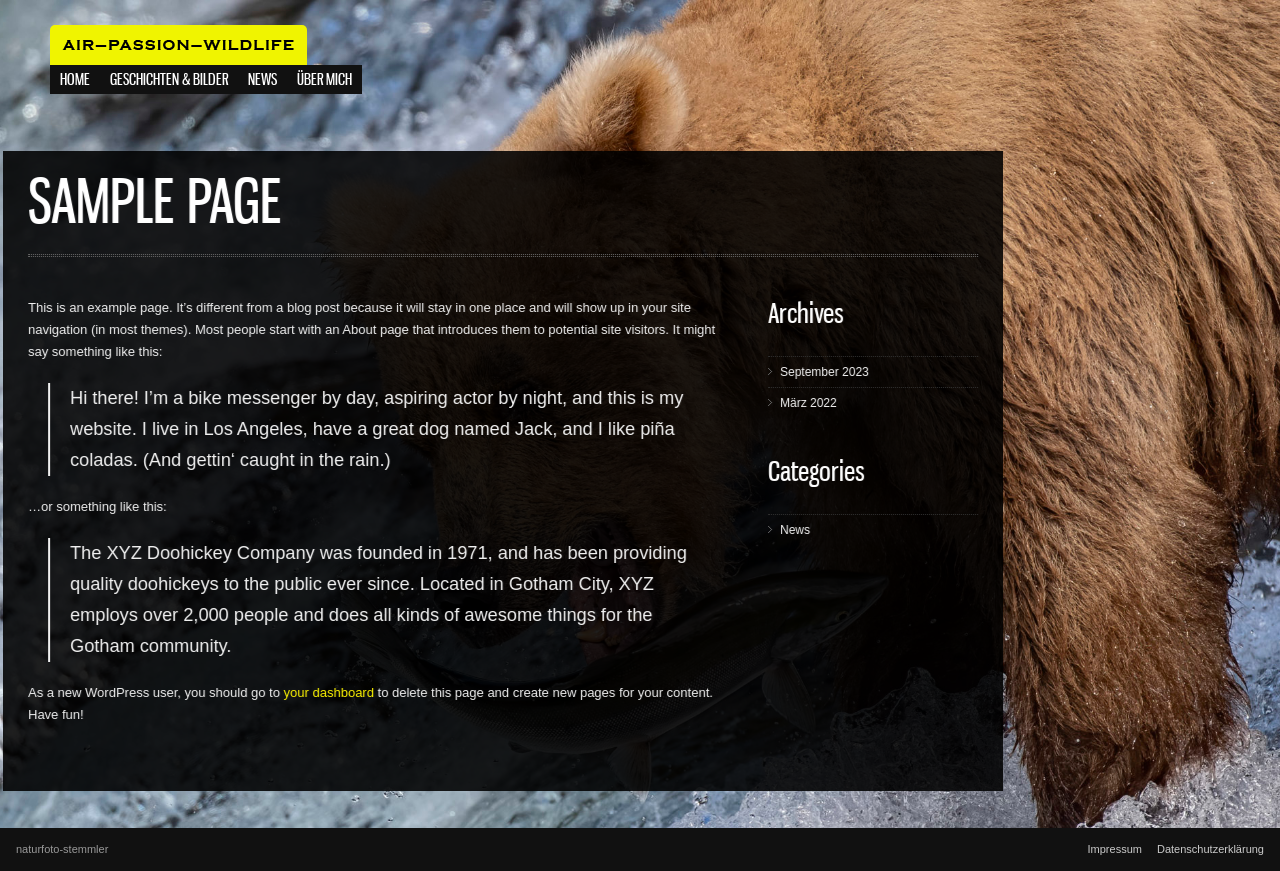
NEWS (262, 80)
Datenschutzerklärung (1210, 849)
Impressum (1115, 849)
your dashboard (376, 692)
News (842, 530)
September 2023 (871, 372)
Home (75, 80)
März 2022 (855, 403)
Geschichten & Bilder (169, 80)
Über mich (324, 80)
